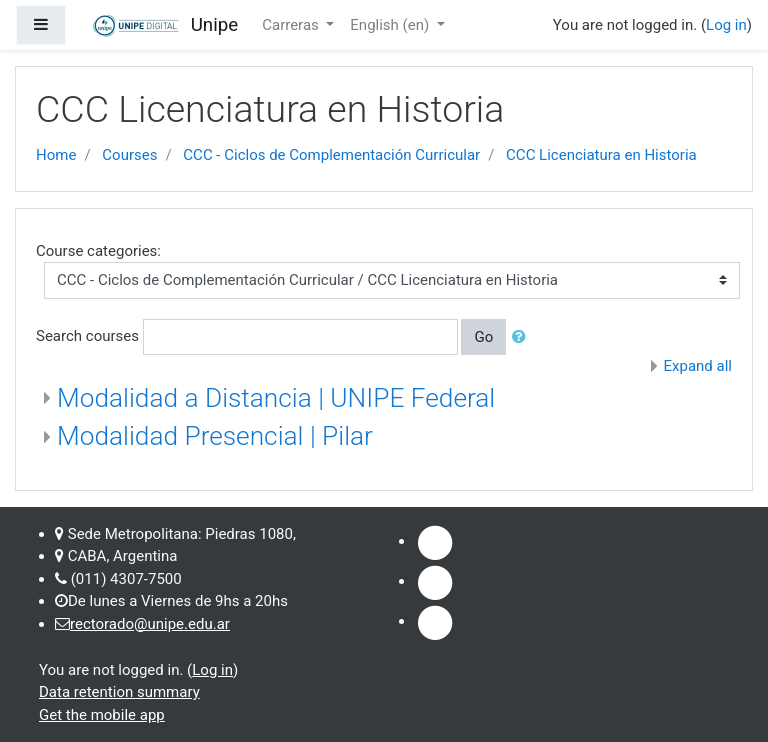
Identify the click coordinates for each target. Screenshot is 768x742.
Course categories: (98, 251)
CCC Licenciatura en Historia (601, 155)
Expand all (698, 366)
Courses (129, 155)
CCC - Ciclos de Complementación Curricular (331, 155)
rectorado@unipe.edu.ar (150, 624)
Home (56, 155)
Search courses (87, 336)
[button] (523, 337)
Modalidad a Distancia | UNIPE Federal (276, 398)
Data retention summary (119, 692)
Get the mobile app (102, 715)
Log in (726, 25)
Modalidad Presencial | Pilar (215, 436)
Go (483, 337)
